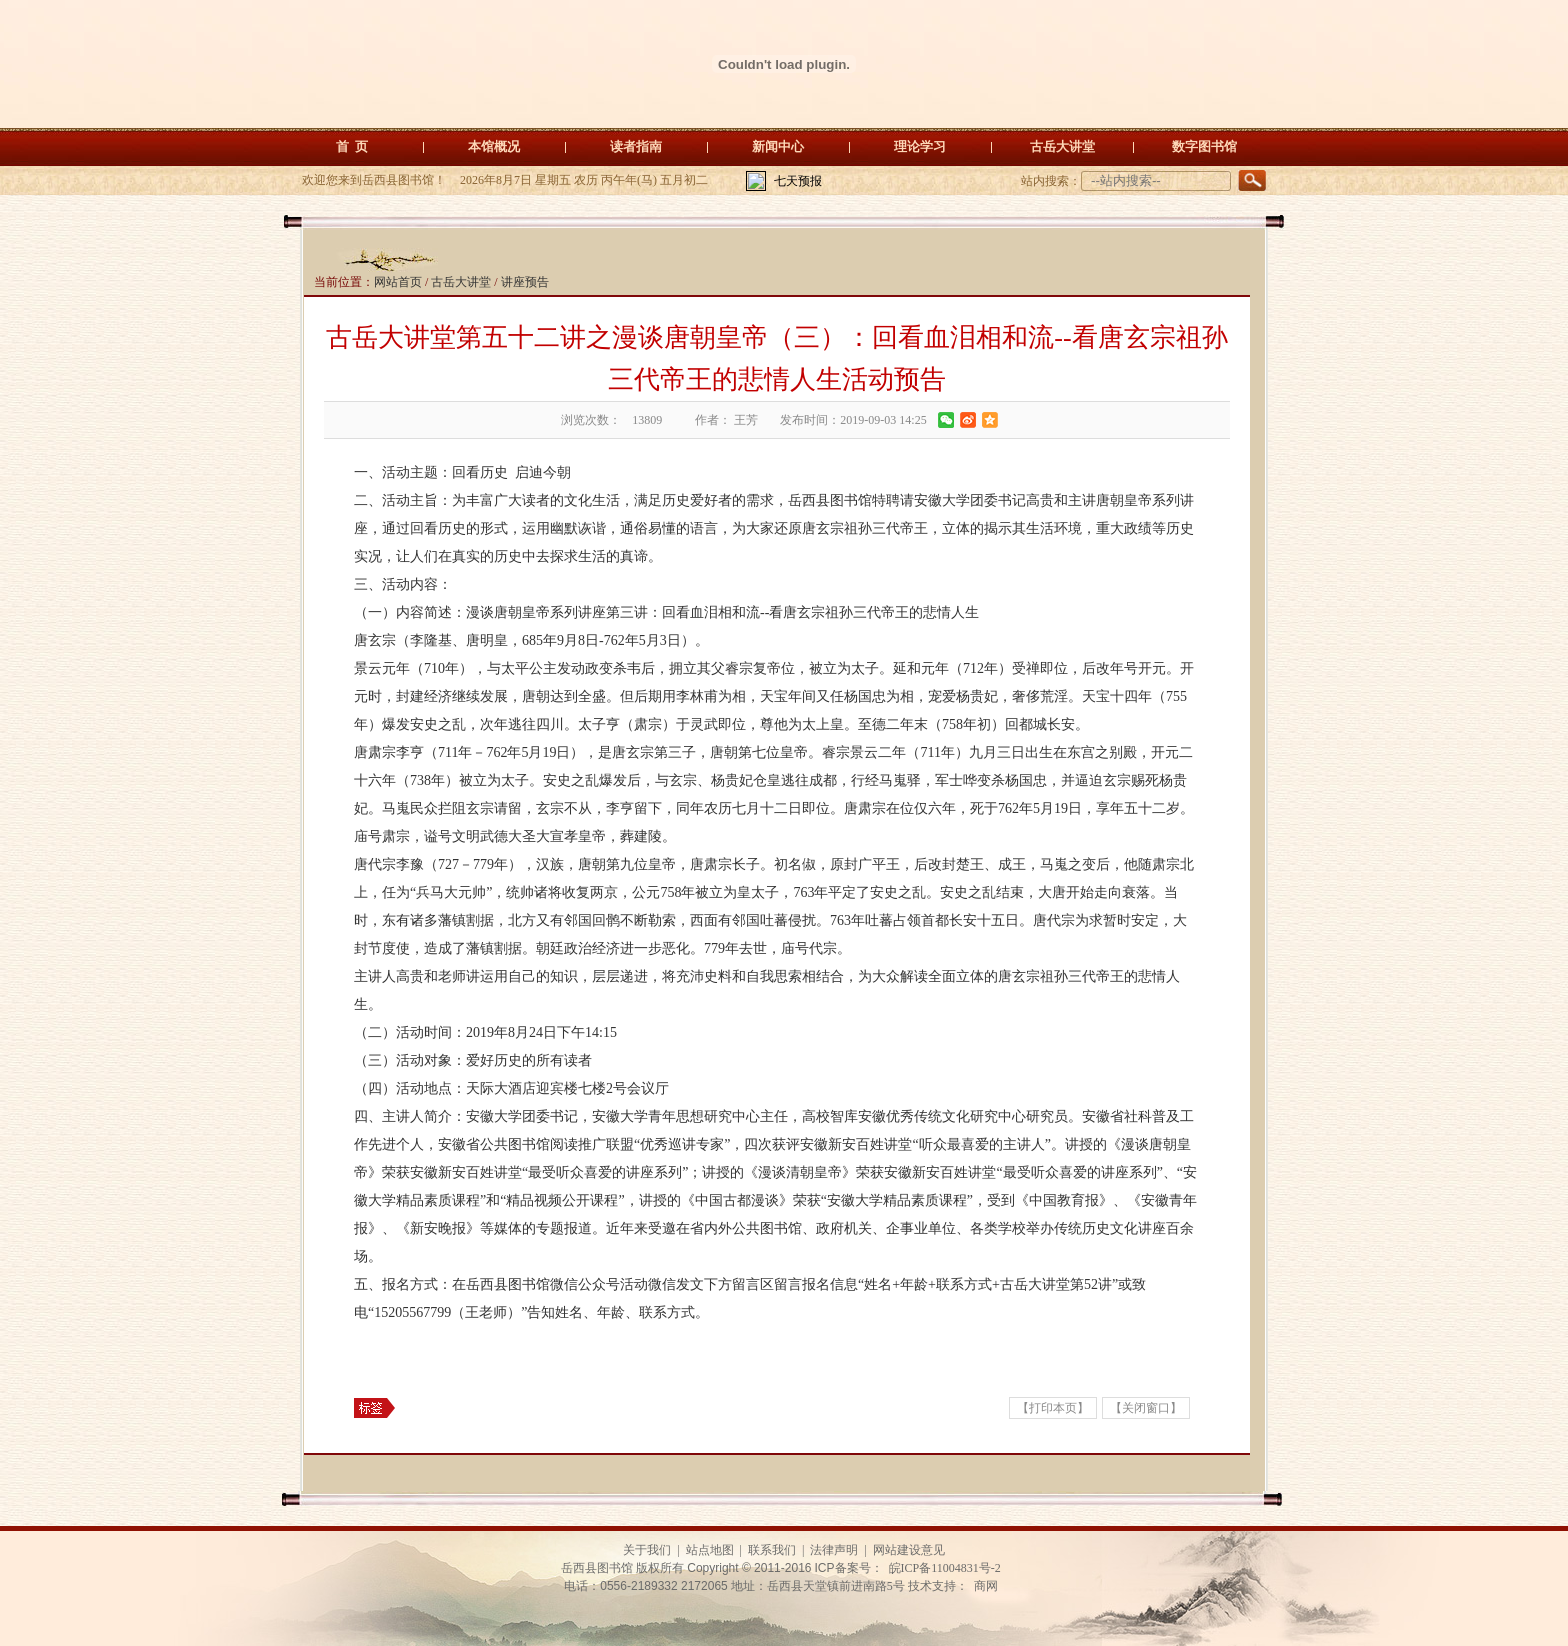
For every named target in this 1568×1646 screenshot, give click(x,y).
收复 (576, 892)
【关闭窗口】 (1146, 1408)
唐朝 (724, 752)
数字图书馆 (1204, 146)
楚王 (970, 864)
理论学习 (920, 146)
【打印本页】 (1053, 1408)
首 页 (352, 146)
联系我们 (772, 1550)
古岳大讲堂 (1062, 146)
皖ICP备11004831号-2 (945, 1568)
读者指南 (636, 146)
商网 (986, 1586)
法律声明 (834, 1550)
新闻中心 (778, 146)
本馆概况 (494, 146)
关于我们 (647, 1550)
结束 (1010, 892)
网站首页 (398, 282)
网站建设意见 (909, 1550)
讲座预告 (525, 282)
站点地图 (710, 1550)
